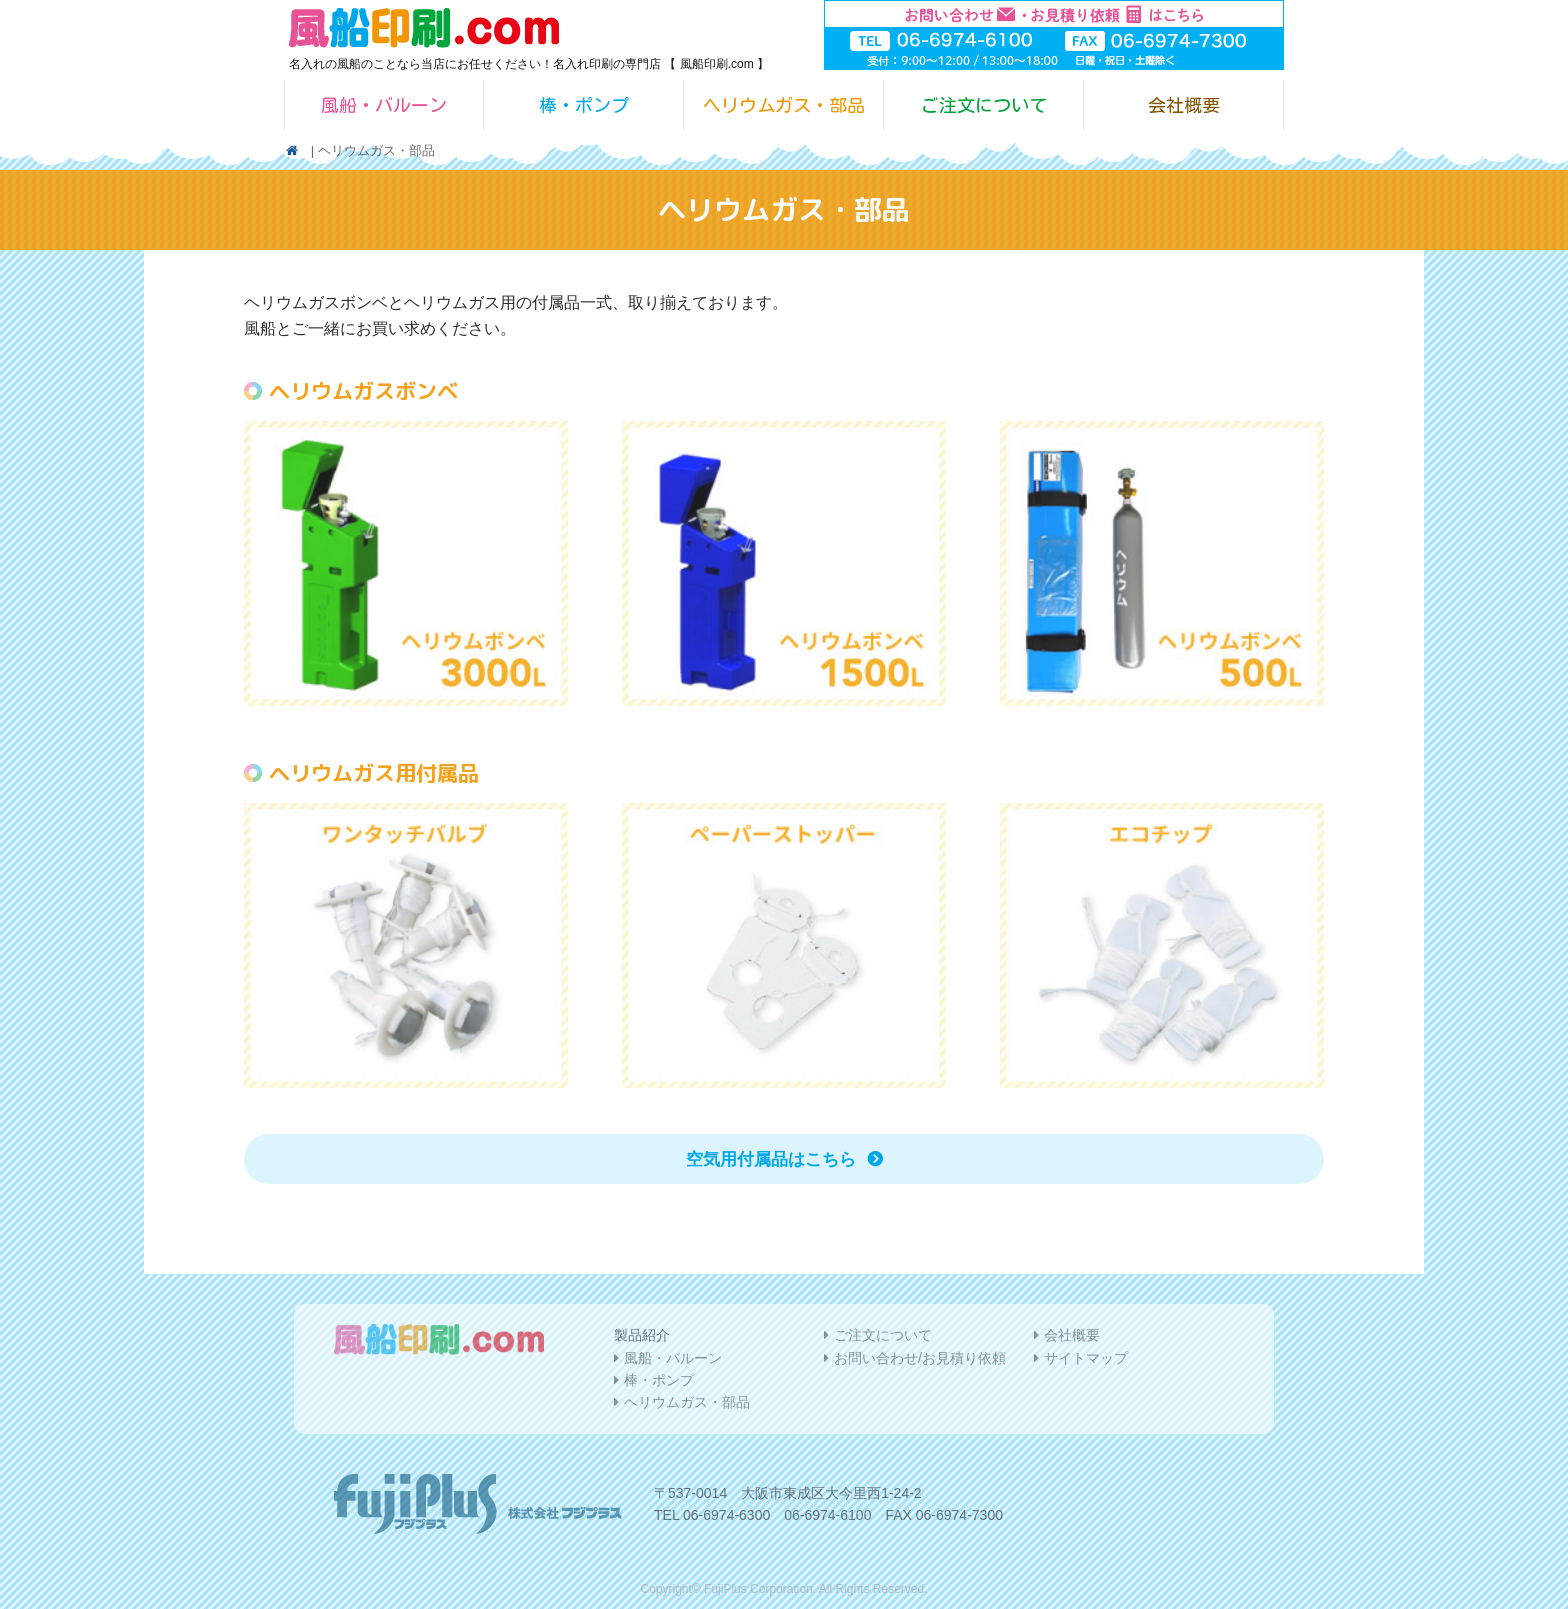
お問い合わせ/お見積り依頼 (920, 1358)
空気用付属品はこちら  (784, 1159)
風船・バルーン (384, 105)
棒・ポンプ (584, 105)
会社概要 (1184, 105)
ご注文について (984, 105)
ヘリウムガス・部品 (784, 105)
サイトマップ (1086, 1358)
